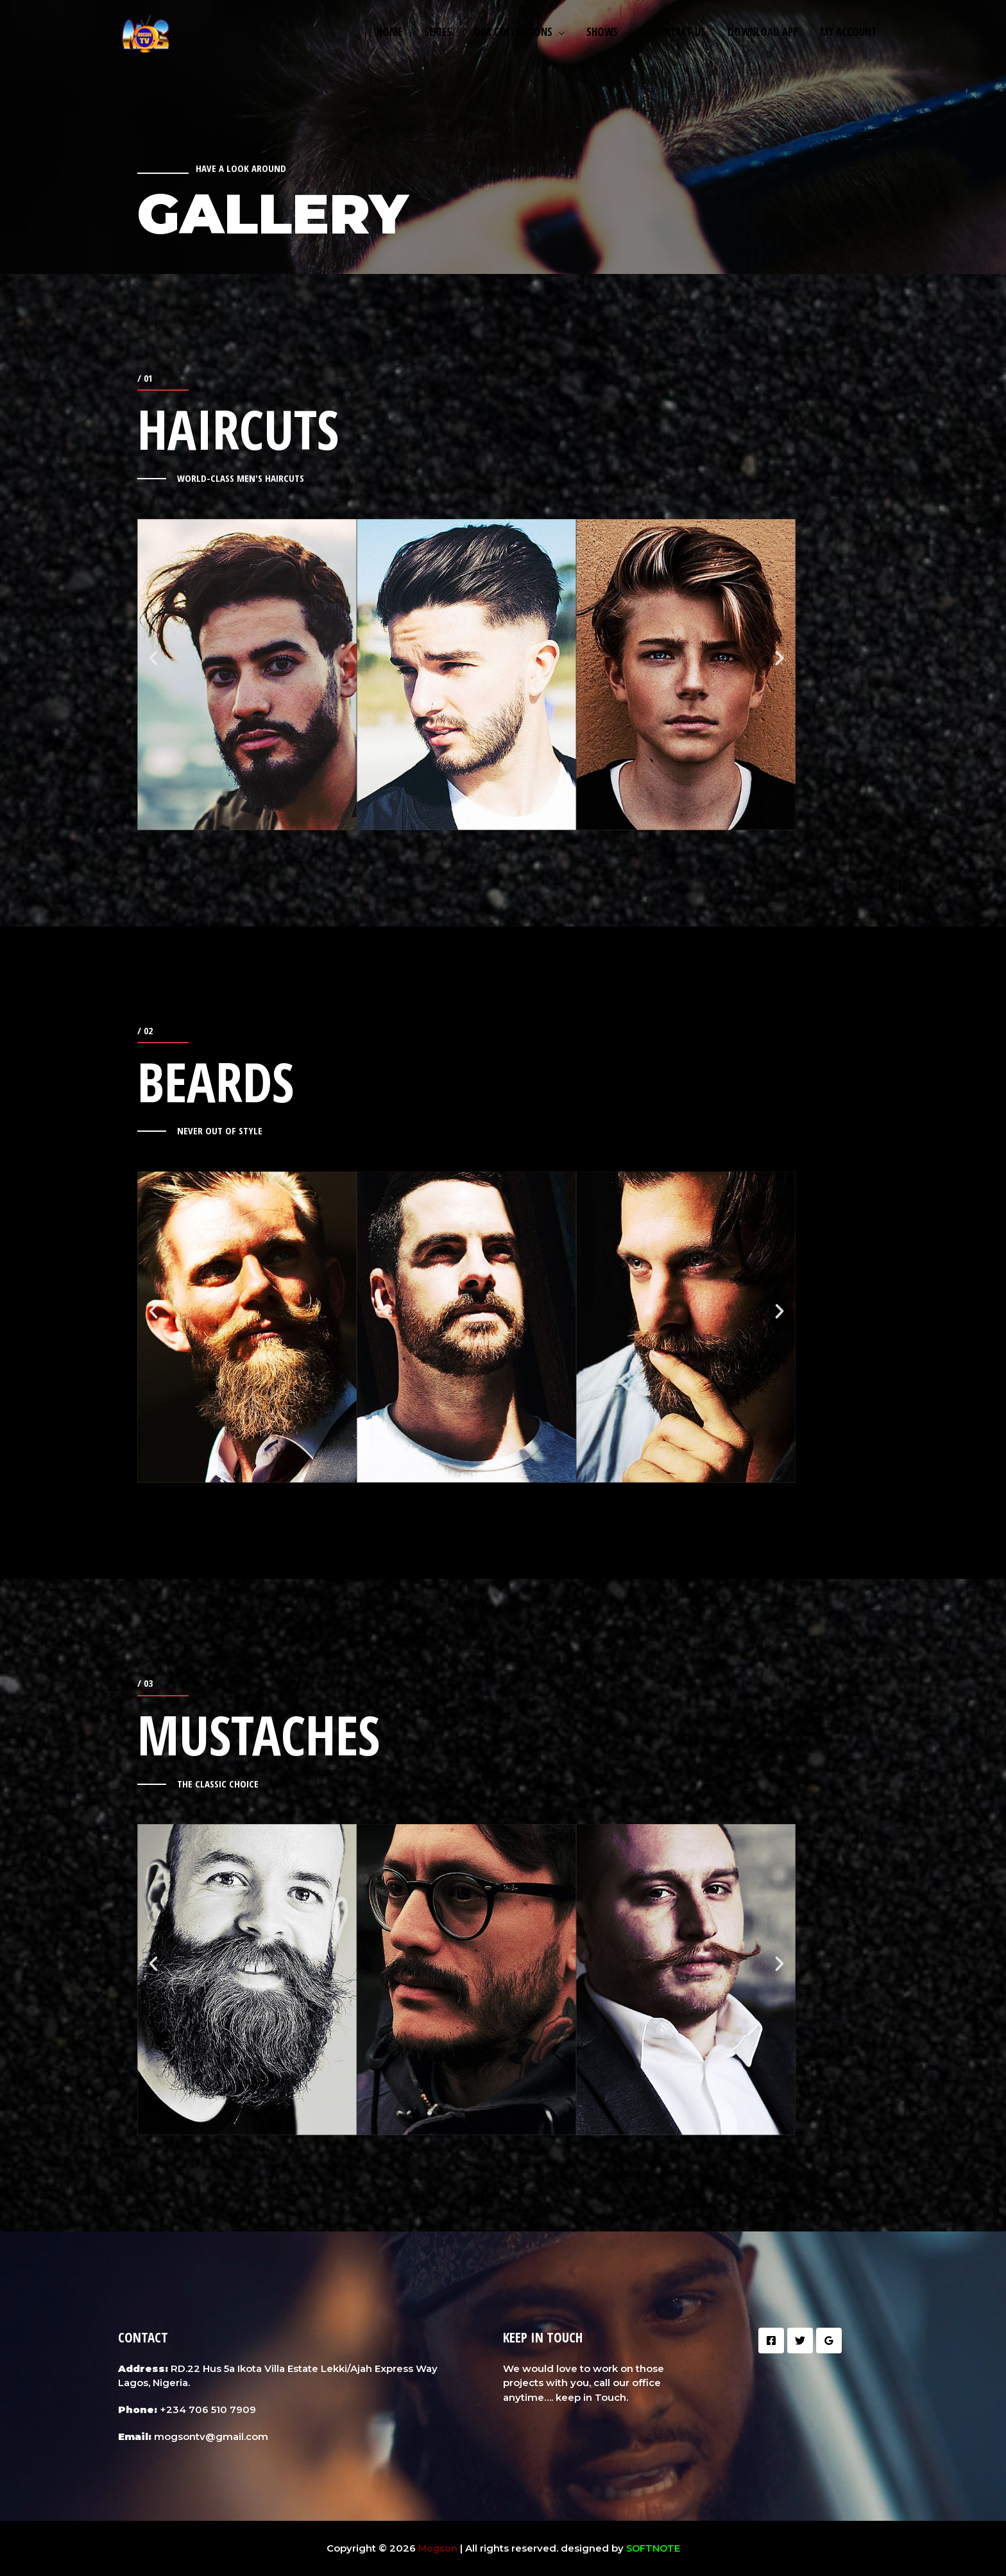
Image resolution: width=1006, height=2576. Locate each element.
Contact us (679, 31)
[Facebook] (771, 2340)
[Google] (829, 2340)
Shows (602, 31)
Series (438, 31)
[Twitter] (800, 2340)
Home (389, 31)
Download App (763, 31)
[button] (153, 658)
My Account (848, 31)
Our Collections (512, 31)
